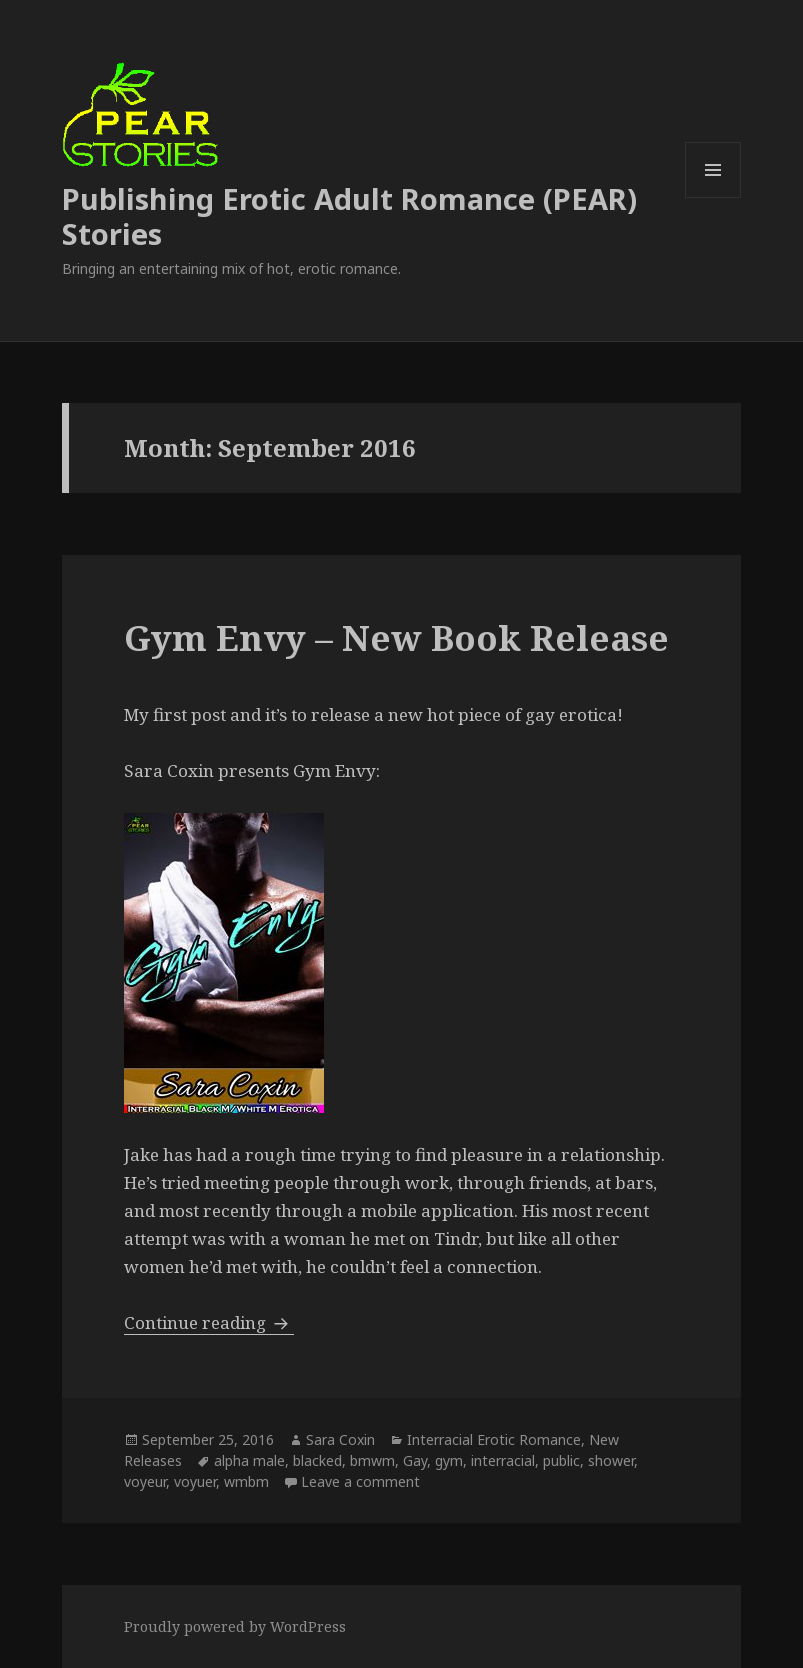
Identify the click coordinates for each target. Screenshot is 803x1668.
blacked (317, 1460)
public (561, 1460)
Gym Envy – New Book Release (396, 637)
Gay (415, 1460)
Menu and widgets (713, 197)
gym (449, 1460)
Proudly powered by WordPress (235, 1626)
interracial (503, 1460)
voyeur (145, 1481)
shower (611, 1460)
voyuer (195, 1481)
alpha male (249, 1460)
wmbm (246, 1481)
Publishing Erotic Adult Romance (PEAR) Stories (349, 216)
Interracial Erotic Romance (494, 1439)
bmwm (372, 1460)
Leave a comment (360, 1481)
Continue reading (209, 1322)
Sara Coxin (340, 1439)
